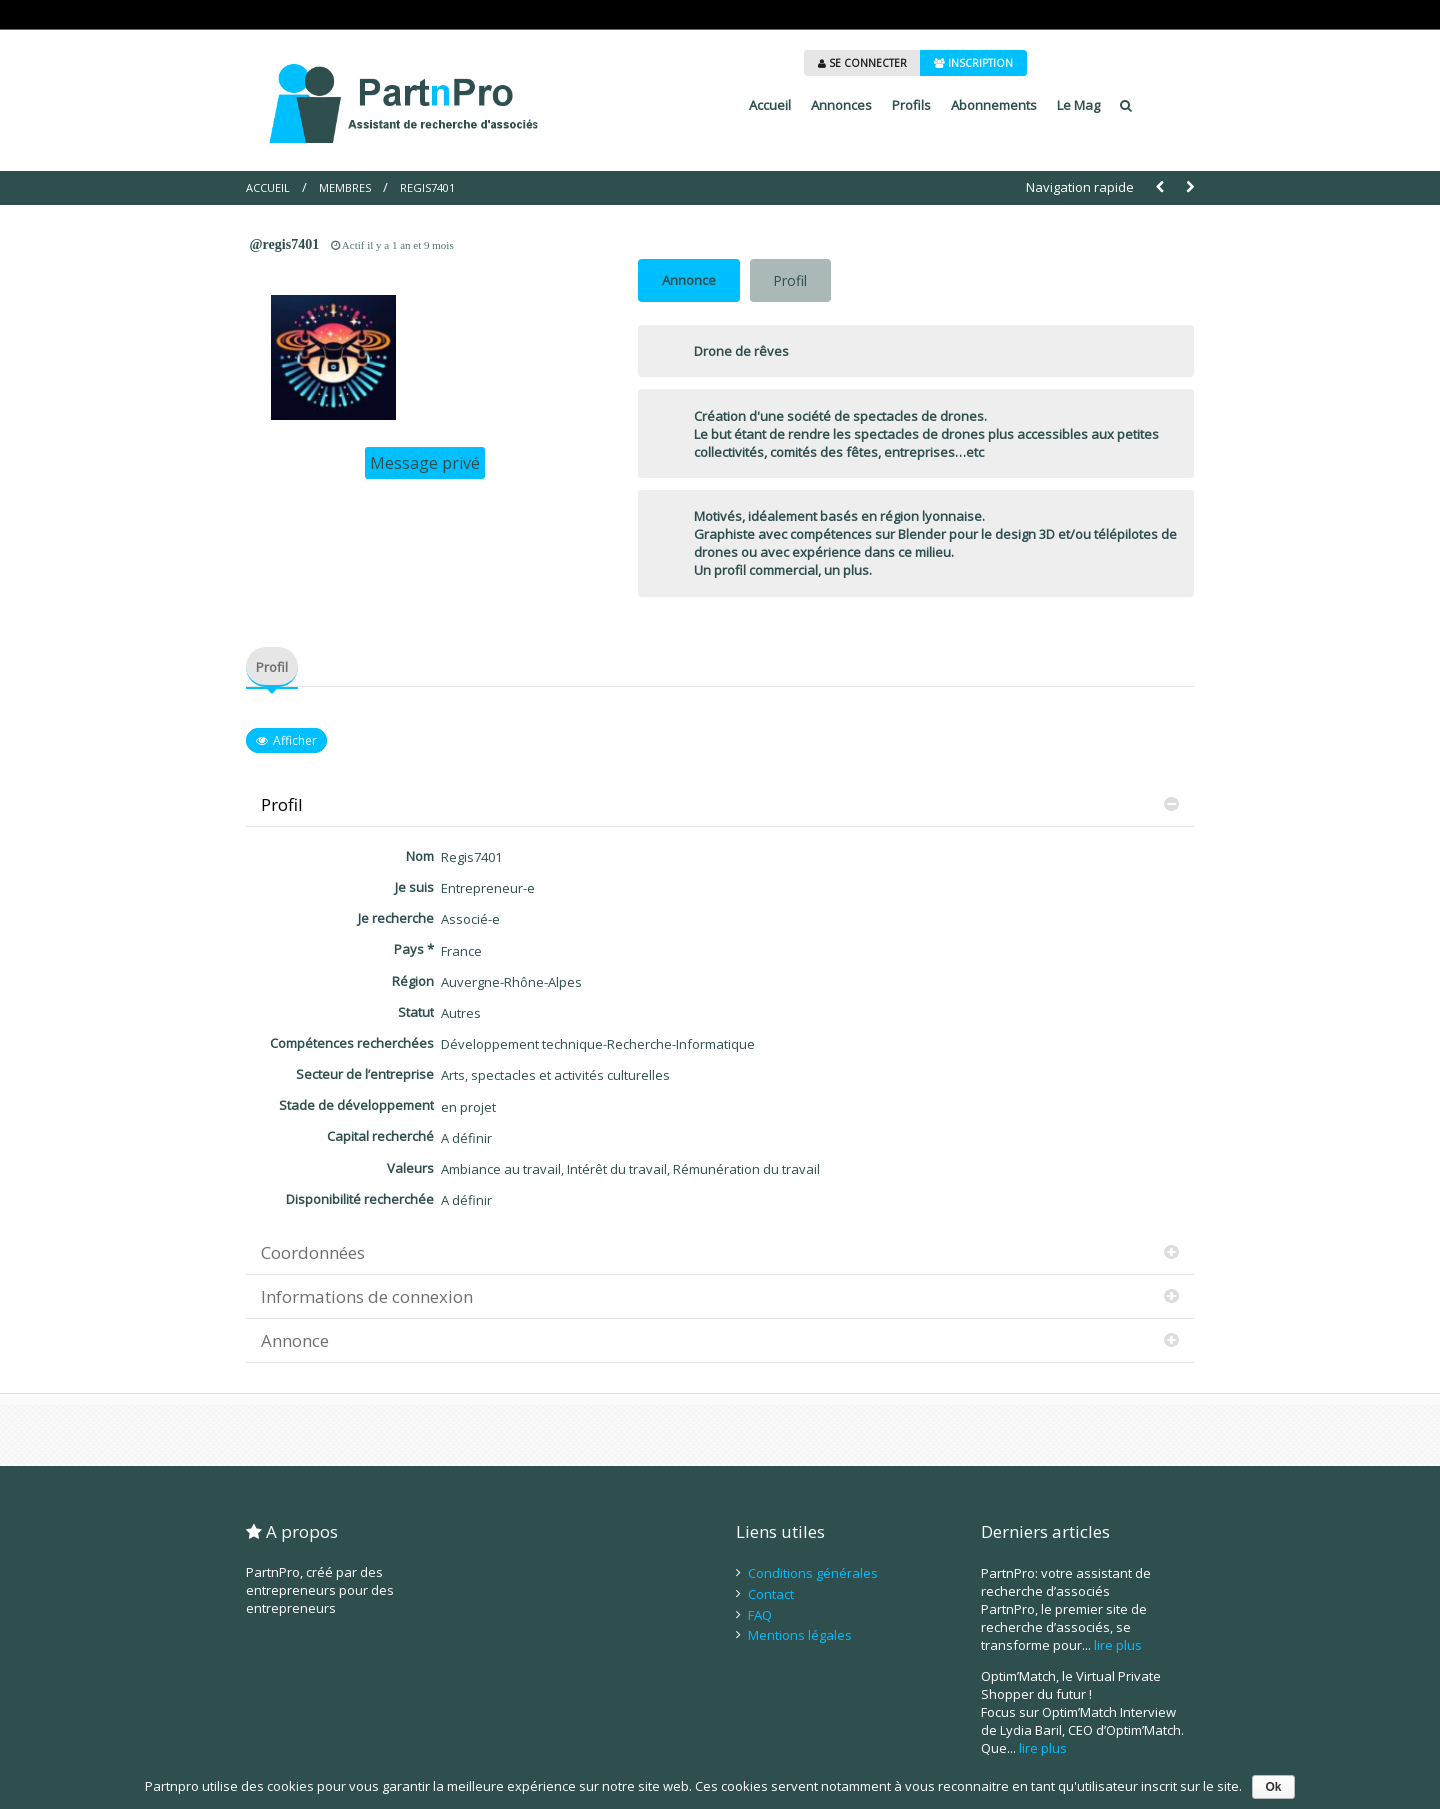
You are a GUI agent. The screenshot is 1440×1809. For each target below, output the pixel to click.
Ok (1273, 1787)
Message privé (425, 463)
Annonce (689, 280)
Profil (790, 280)
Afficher (295, 740)
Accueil (770, 105)
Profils (911, 105)
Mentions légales (800, 1635)
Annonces (841, 105)
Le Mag (1078, 105)
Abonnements (994, 105)
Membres (345, 187)
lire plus (1118, 1645)
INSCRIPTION (973, 63)
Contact (771, 1594)
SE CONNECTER (862, 63)
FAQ (760, 1615)
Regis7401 (427, 187)
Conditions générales (813, 1573)
